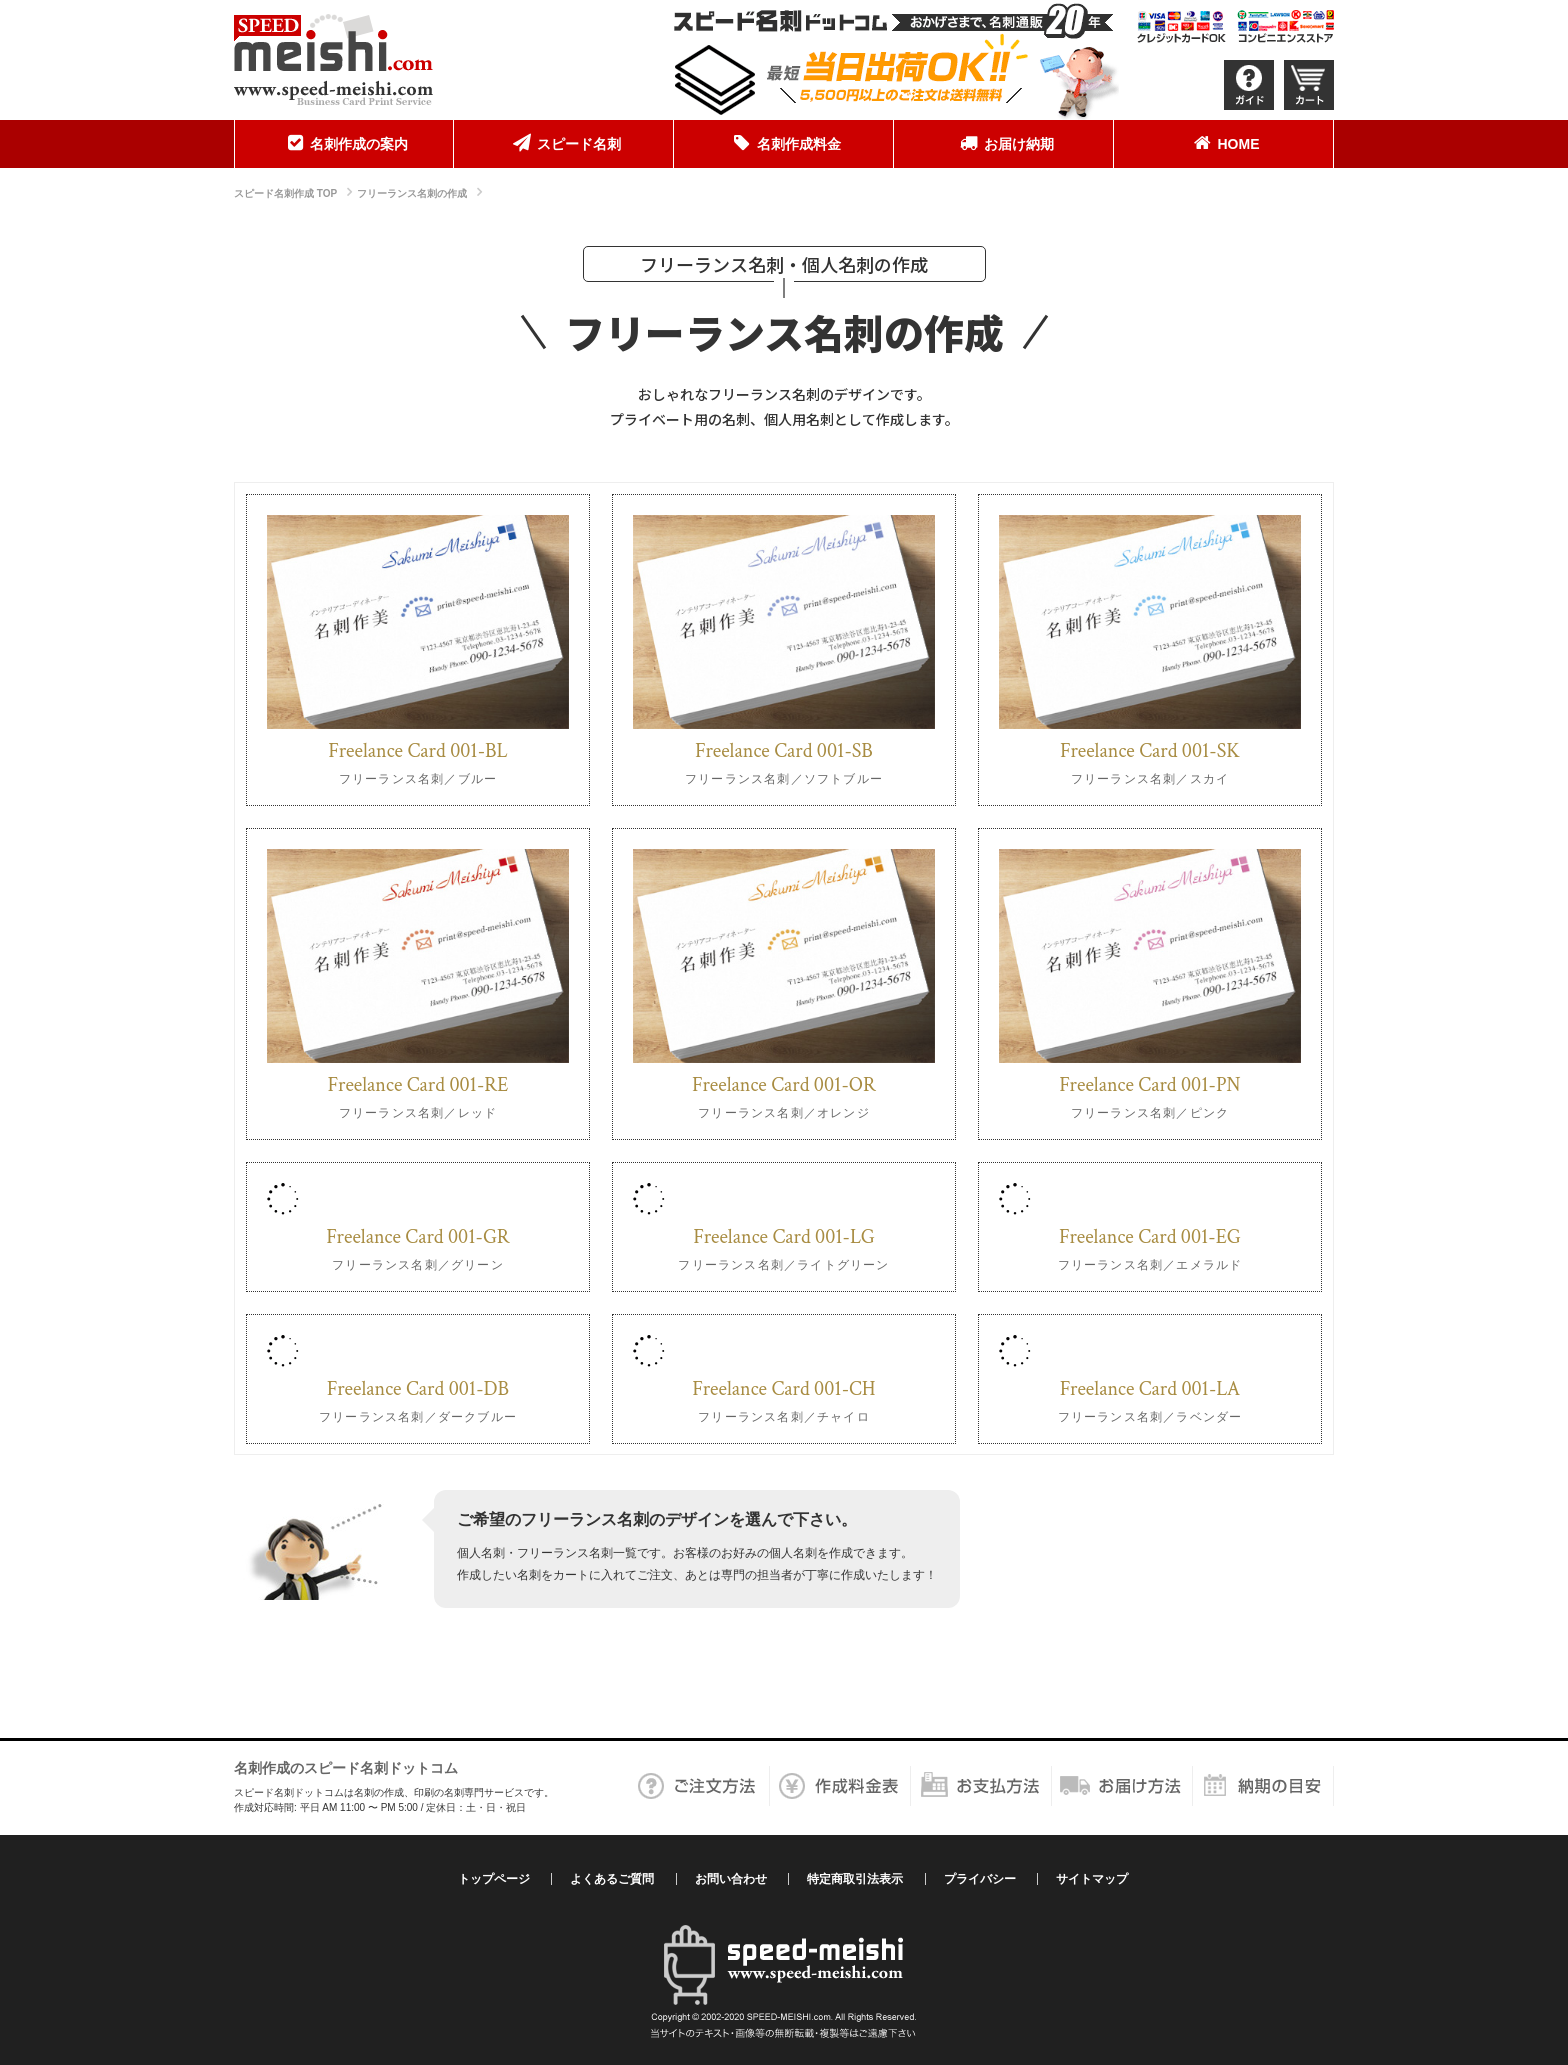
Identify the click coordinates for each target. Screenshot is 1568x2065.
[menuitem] (344, 144)
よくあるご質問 (612, 1879)
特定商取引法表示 (855, 1879)
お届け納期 (1004, 143)
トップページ (494, 1879)
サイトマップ (1092, 1879)
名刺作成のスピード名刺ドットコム (346, 1768)
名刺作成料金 (784, 143)
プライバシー (980, 1879)
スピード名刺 (564, 143)
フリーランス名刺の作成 (412, 193)
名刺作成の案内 (344, 143)
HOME (1224, 143)
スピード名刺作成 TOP (285, 193)
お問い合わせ (731, 1879)
